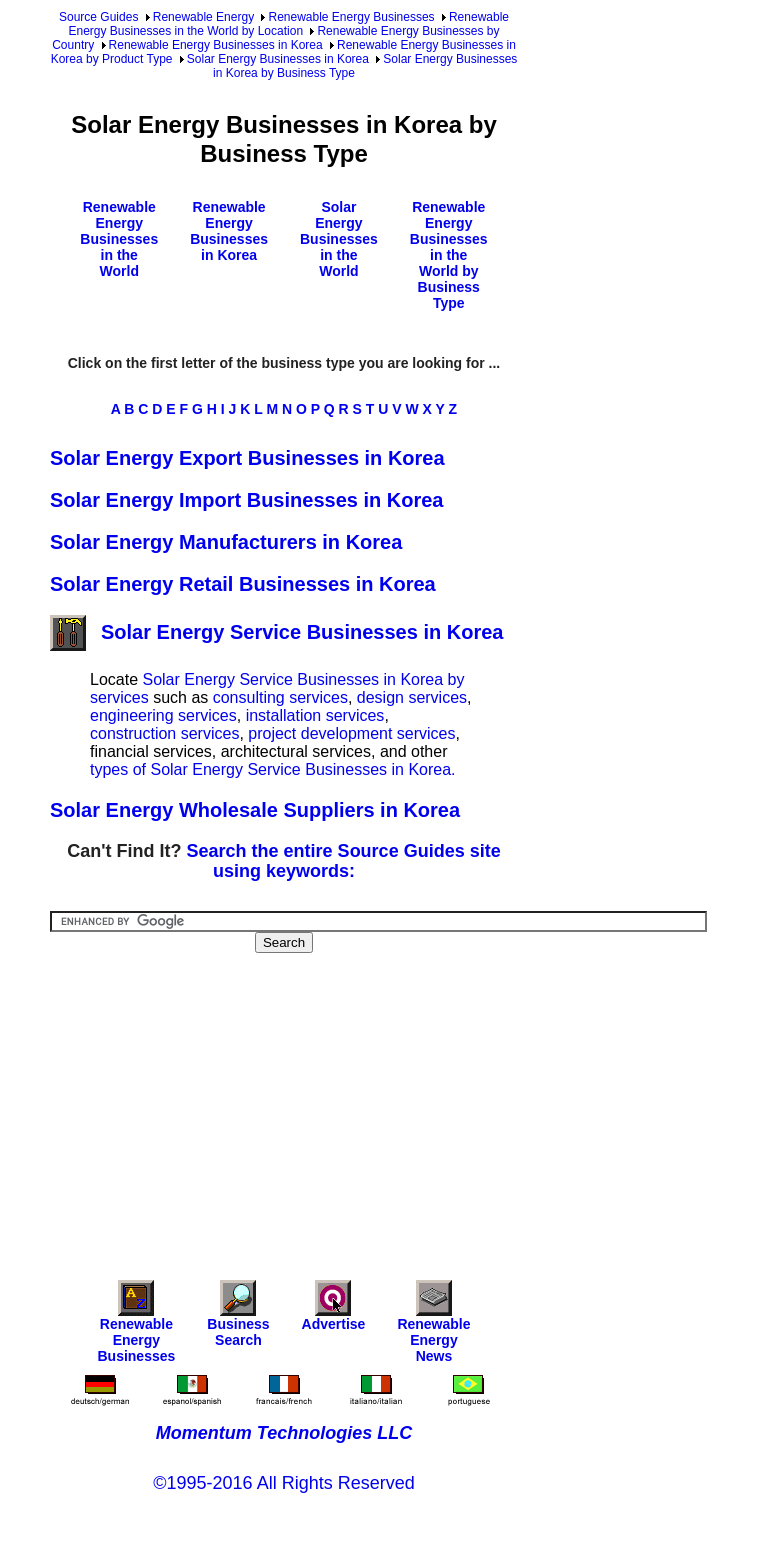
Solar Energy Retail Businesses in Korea (243, 584)
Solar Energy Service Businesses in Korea (276, 632)
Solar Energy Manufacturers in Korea (226, 542)
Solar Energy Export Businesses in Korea (247, 458)
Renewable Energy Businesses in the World (119, 239)
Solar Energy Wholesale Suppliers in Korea (255, 810)
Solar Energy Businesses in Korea (278, 59)
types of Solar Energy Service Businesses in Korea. (273, 769)
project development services (351, 733)
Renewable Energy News (433, 1326)
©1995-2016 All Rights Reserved (283, 1483)
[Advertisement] (409, 1103)
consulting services (280, 697)
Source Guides (98, 17)
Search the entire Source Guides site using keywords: (344, 861)
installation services (315, 715)
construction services (164, 733)
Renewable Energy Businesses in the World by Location (288, 24)
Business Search (238, 1318)
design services (412, 697)
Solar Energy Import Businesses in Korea (246, 500)
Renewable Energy (203, 17)
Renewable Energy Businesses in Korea (216, 45)
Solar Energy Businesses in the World (339, 239)
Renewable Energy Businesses (351, 17)
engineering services (163, 715)
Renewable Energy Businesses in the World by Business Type (449, 255)
